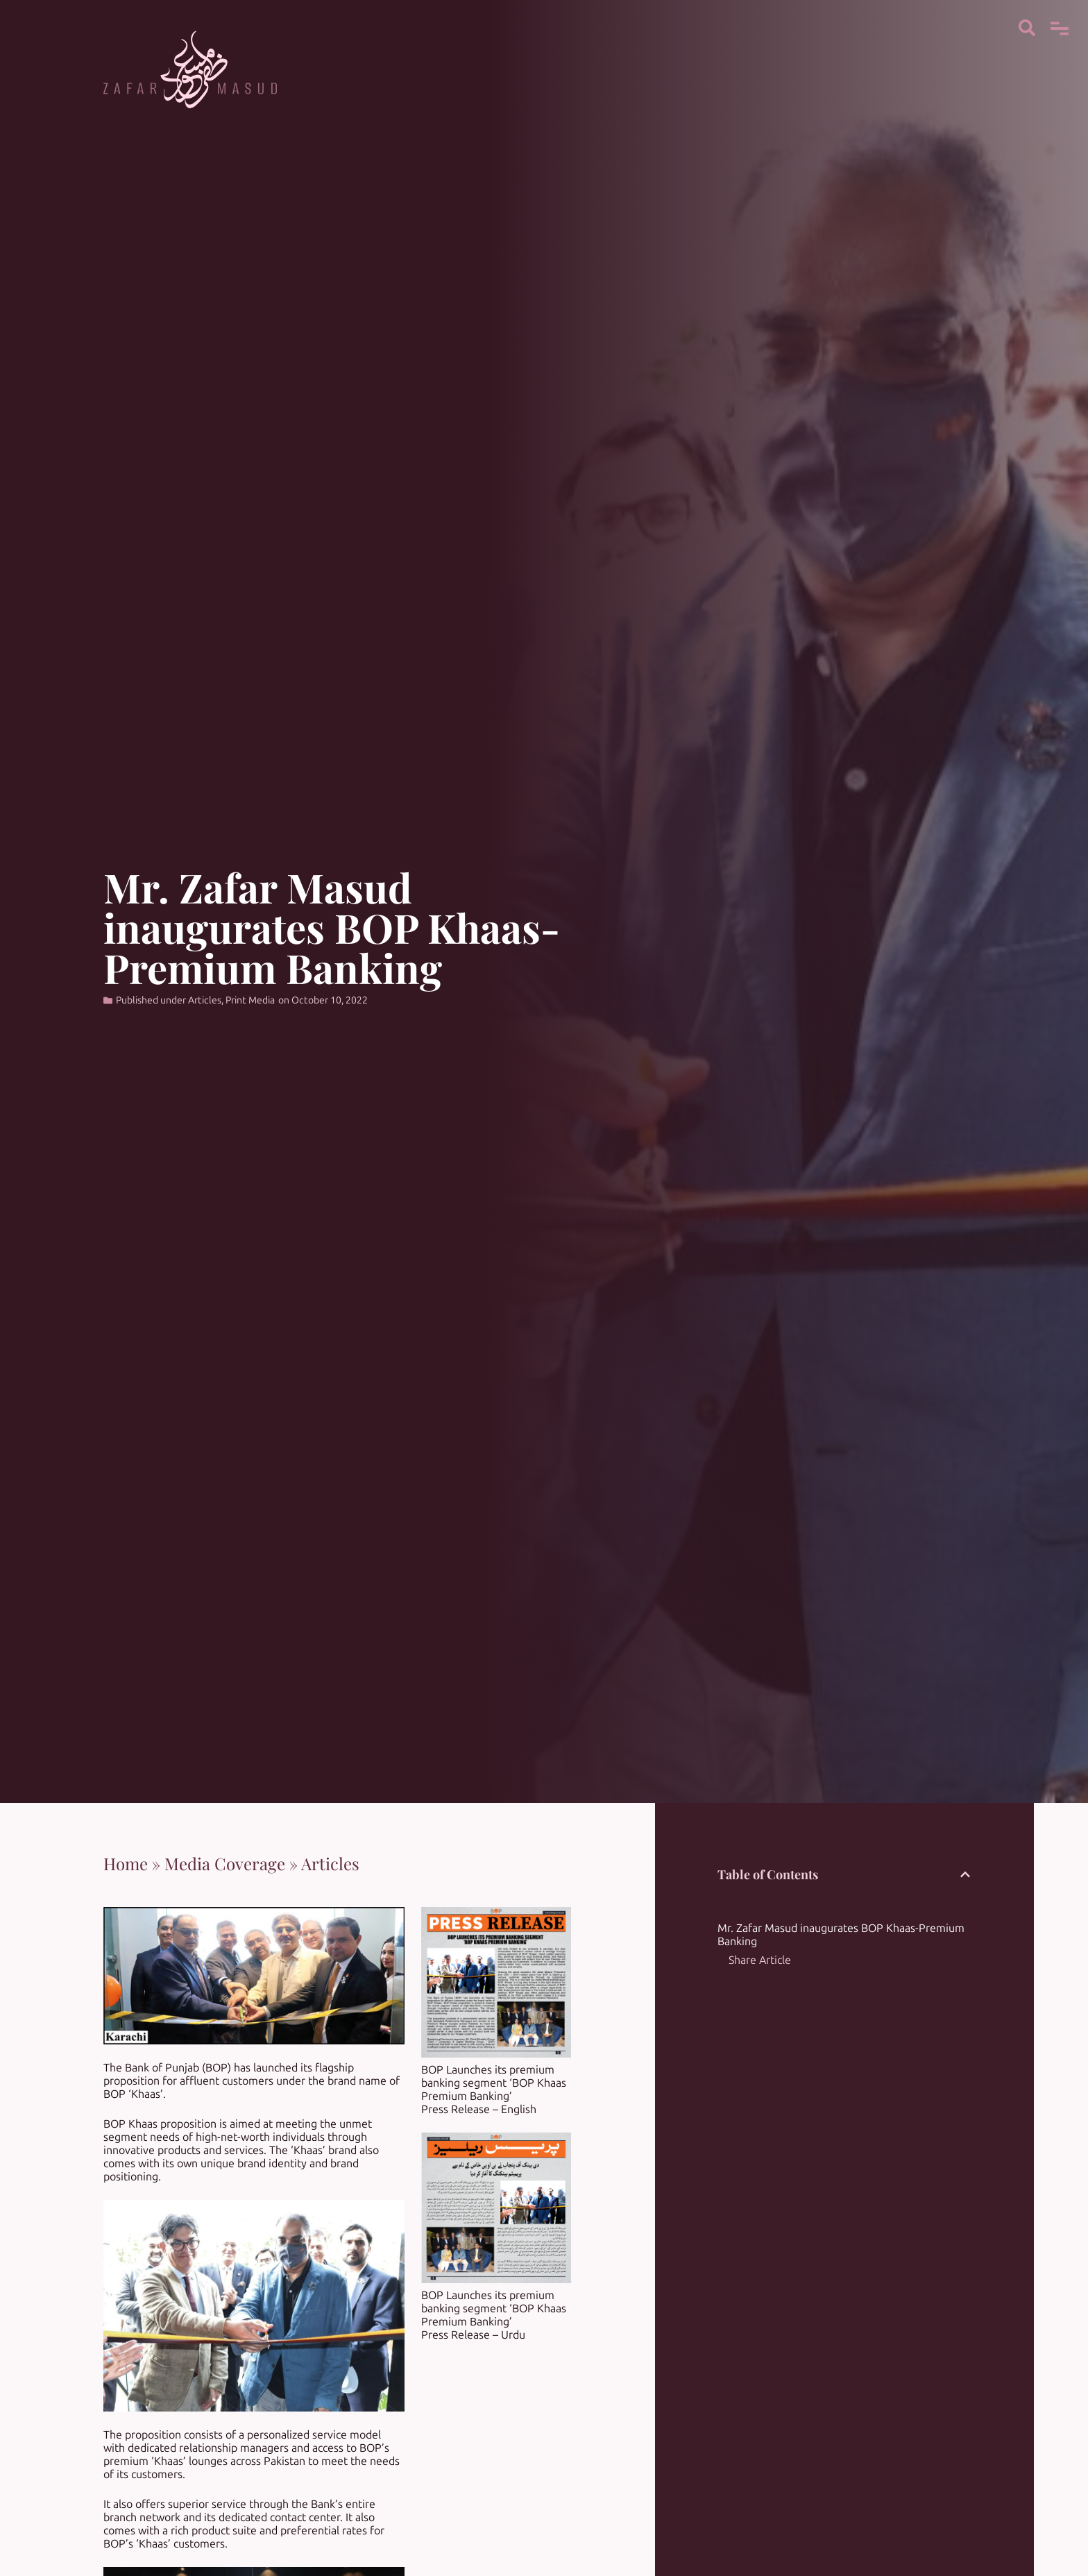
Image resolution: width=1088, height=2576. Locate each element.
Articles (204, 1000)
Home (125, 1863)
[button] (965, 1874)
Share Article (760, 1960)
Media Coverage (224, 1863)
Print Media (250, 1000)
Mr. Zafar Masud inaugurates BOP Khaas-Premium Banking (840, 1935)
